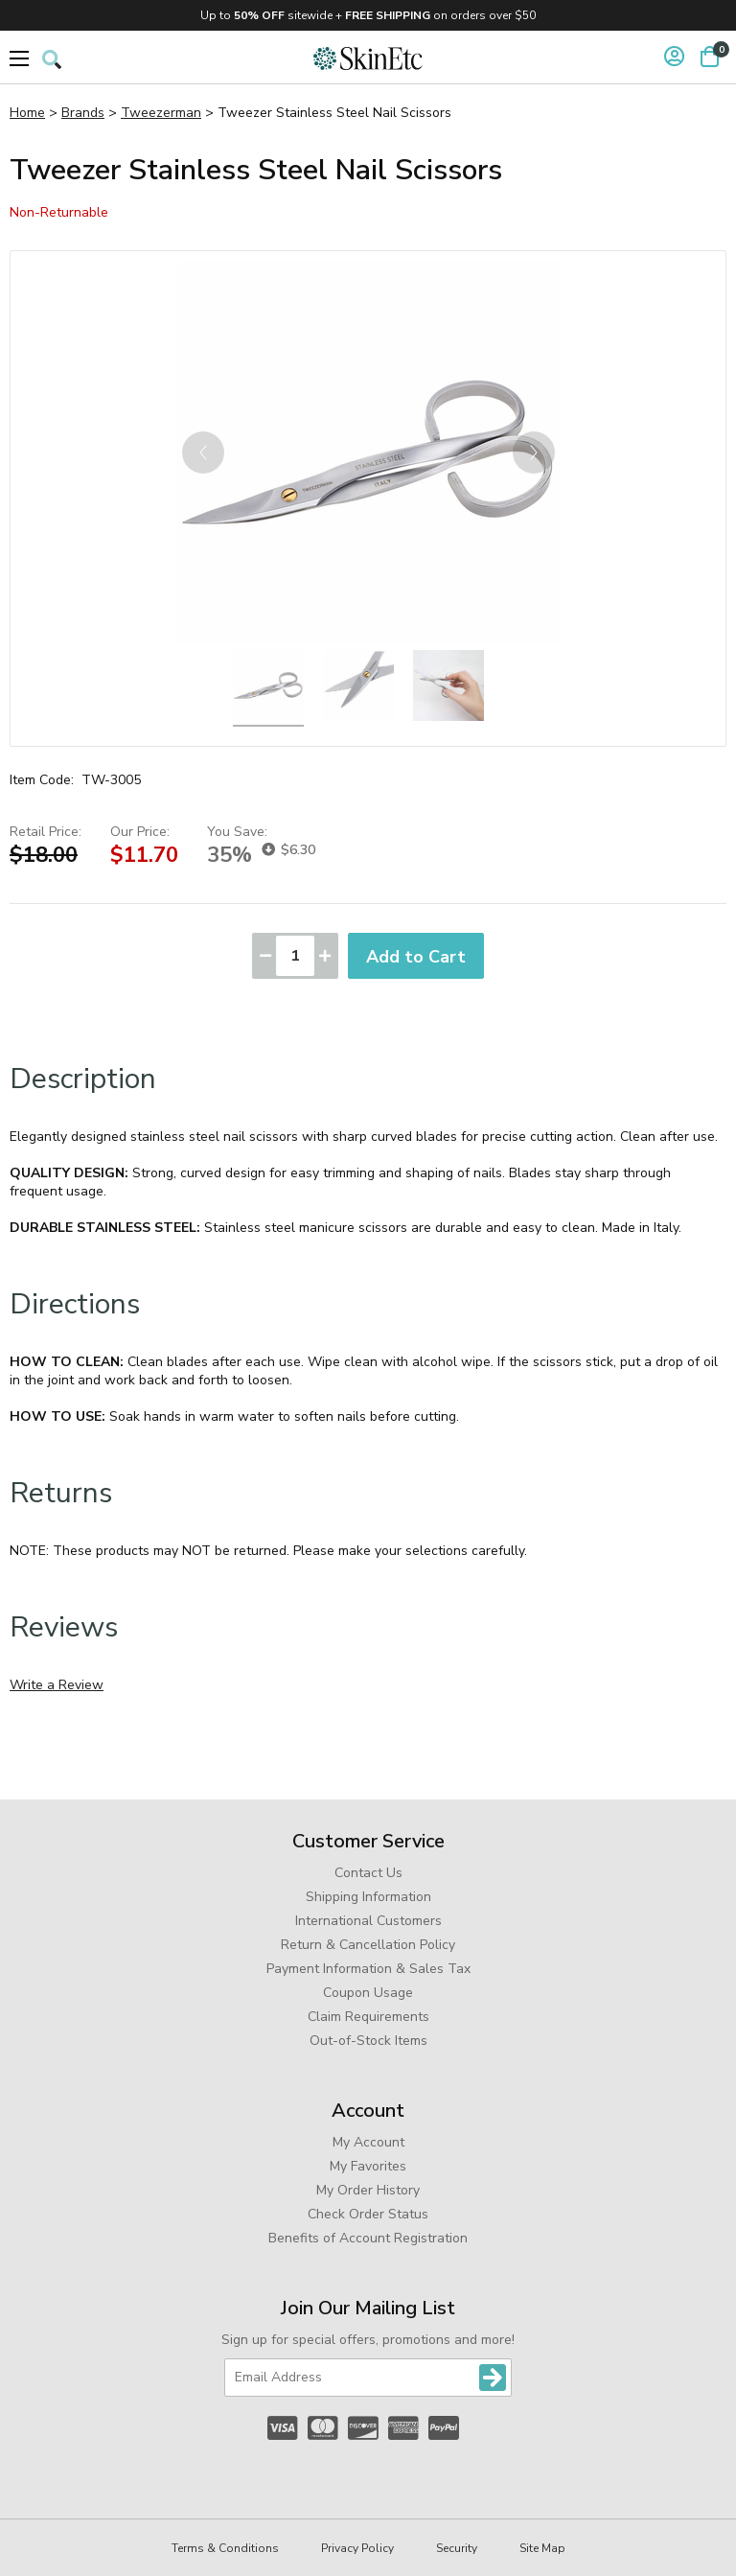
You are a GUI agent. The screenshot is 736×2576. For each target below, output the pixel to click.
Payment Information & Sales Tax (368, 1969)
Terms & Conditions (225, 2548)
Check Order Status (368, 2214)
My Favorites (368, 2166)
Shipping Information (368, 1897)
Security (456, 2548)
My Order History (368, 2190)
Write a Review (57, 1685)
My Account (368, 2142)
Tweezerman (161, 113)
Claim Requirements (368, 2016)
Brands (82, 113)
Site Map (542, 2548)
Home (27, 113)
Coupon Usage (368, 1993)
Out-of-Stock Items (368, 2040)
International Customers (368, 1921)
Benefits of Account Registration (368, 2238)
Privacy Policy (357, 2548)
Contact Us (368, 1873)
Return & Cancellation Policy (368, 1945)
